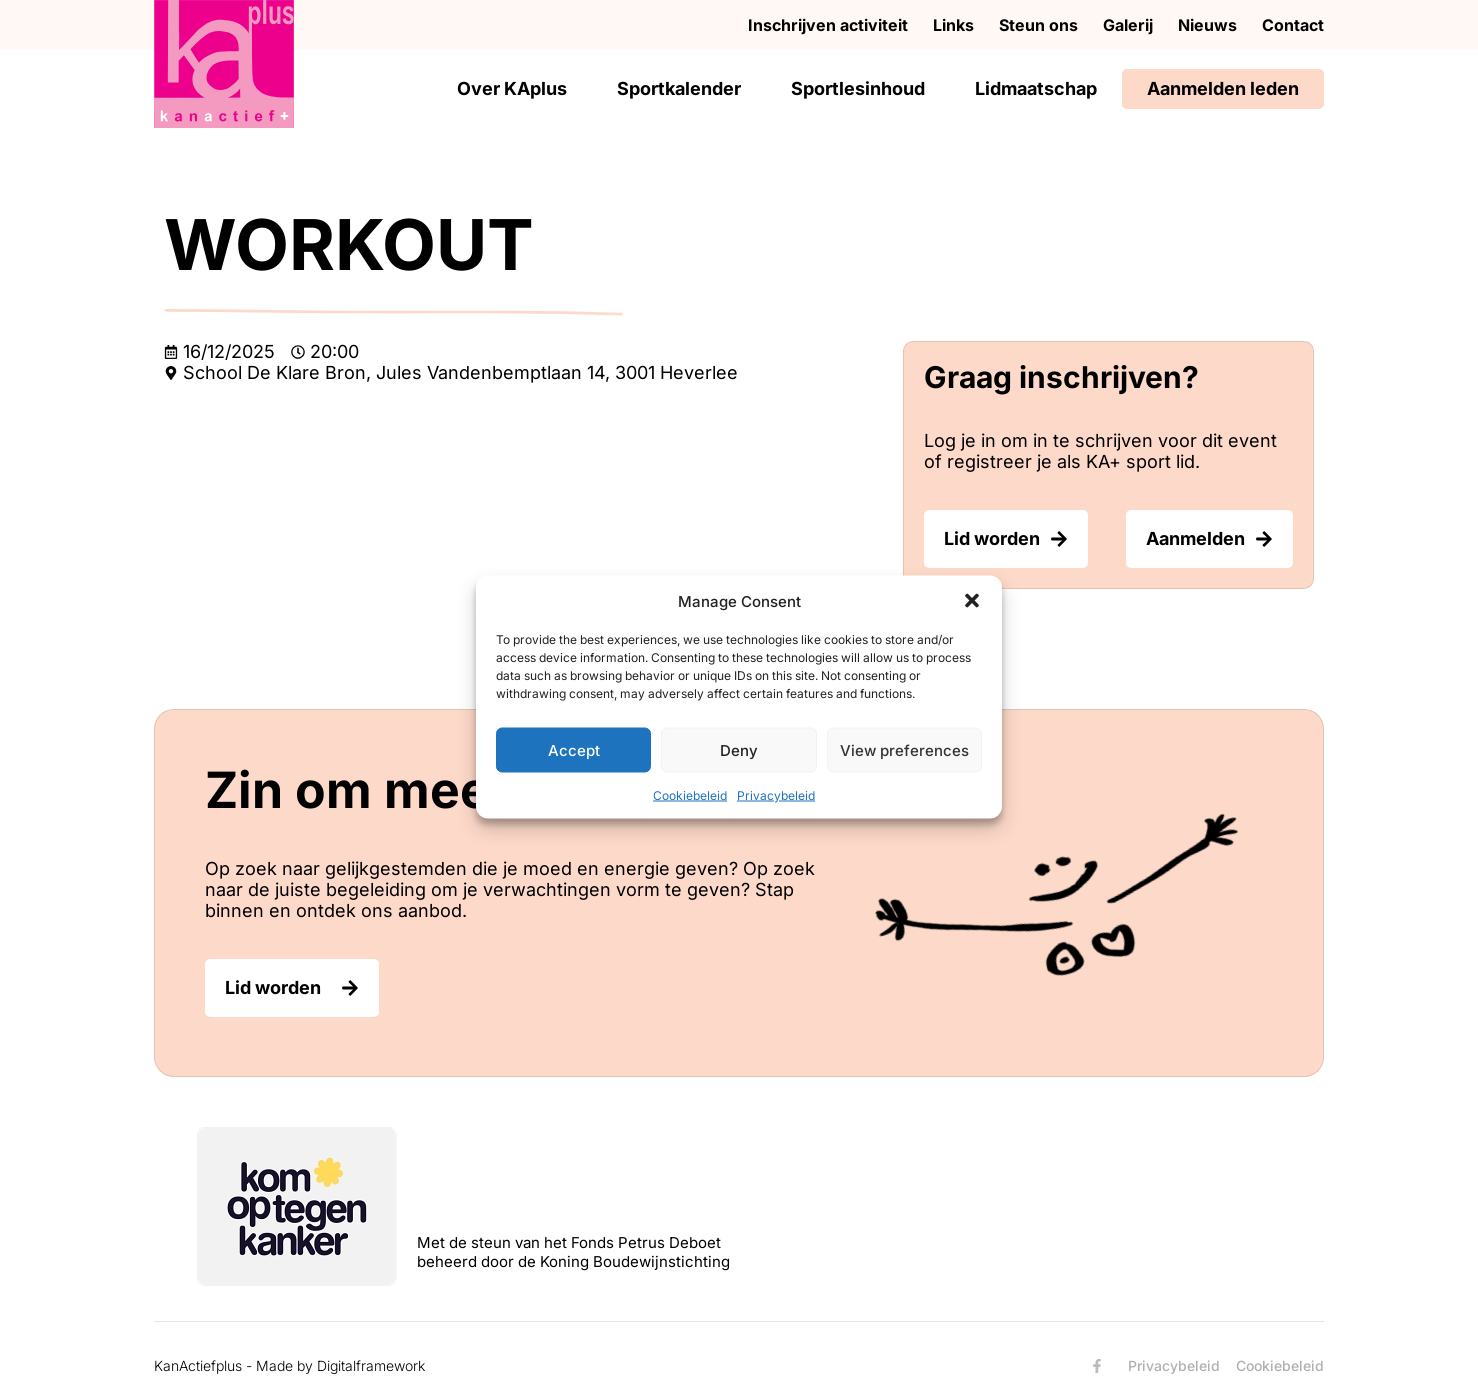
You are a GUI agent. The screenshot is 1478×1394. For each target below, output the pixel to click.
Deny (739, 749)
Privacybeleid (776, 795)
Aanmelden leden (1223, 88)
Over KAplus (512, 88)
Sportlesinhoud (858, 88)
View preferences (904, 749)
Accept (574, 749)
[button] (972, 601)
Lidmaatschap (1036, 88)
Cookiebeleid (690, 795)
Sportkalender (679, 88)
